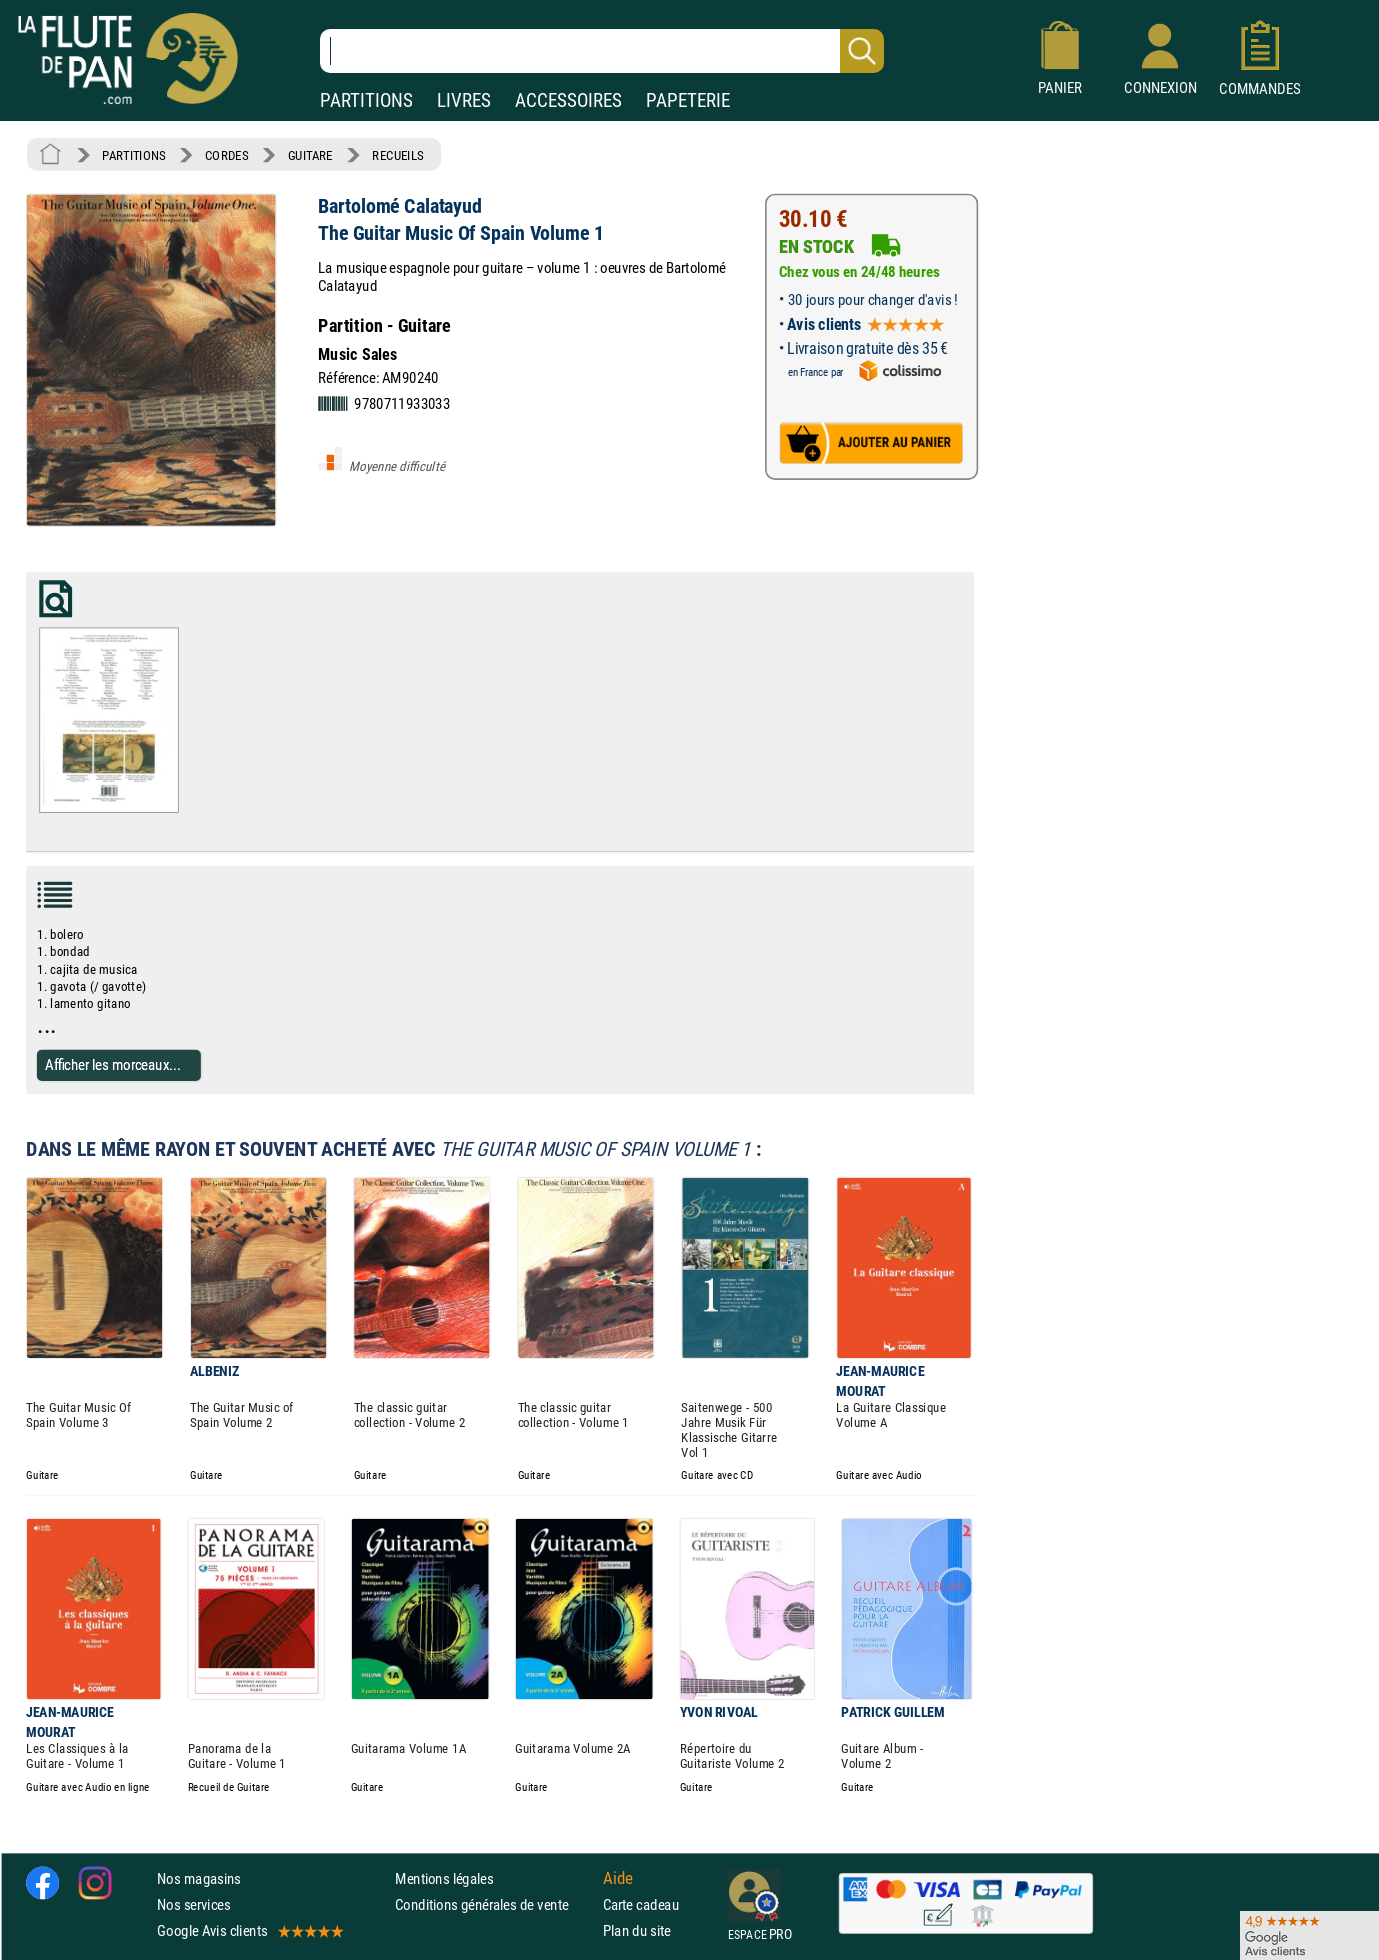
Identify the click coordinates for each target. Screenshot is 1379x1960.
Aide (618, 1878)
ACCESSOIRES (568, 100)
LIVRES (464, 100)
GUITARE (310, 155)
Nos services (193, 1904)
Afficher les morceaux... (113, 1064)
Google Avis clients (249, 1930)
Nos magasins (199, 1877)
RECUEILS (398, 155)
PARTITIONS (366, 100)
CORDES (226, 155)
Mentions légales (444, 1877)
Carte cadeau (641, 1904)
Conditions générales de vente (494, 1904)
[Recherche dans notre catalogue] (602, 51)
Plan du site (637, 1930)
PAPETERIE (688, 100)
